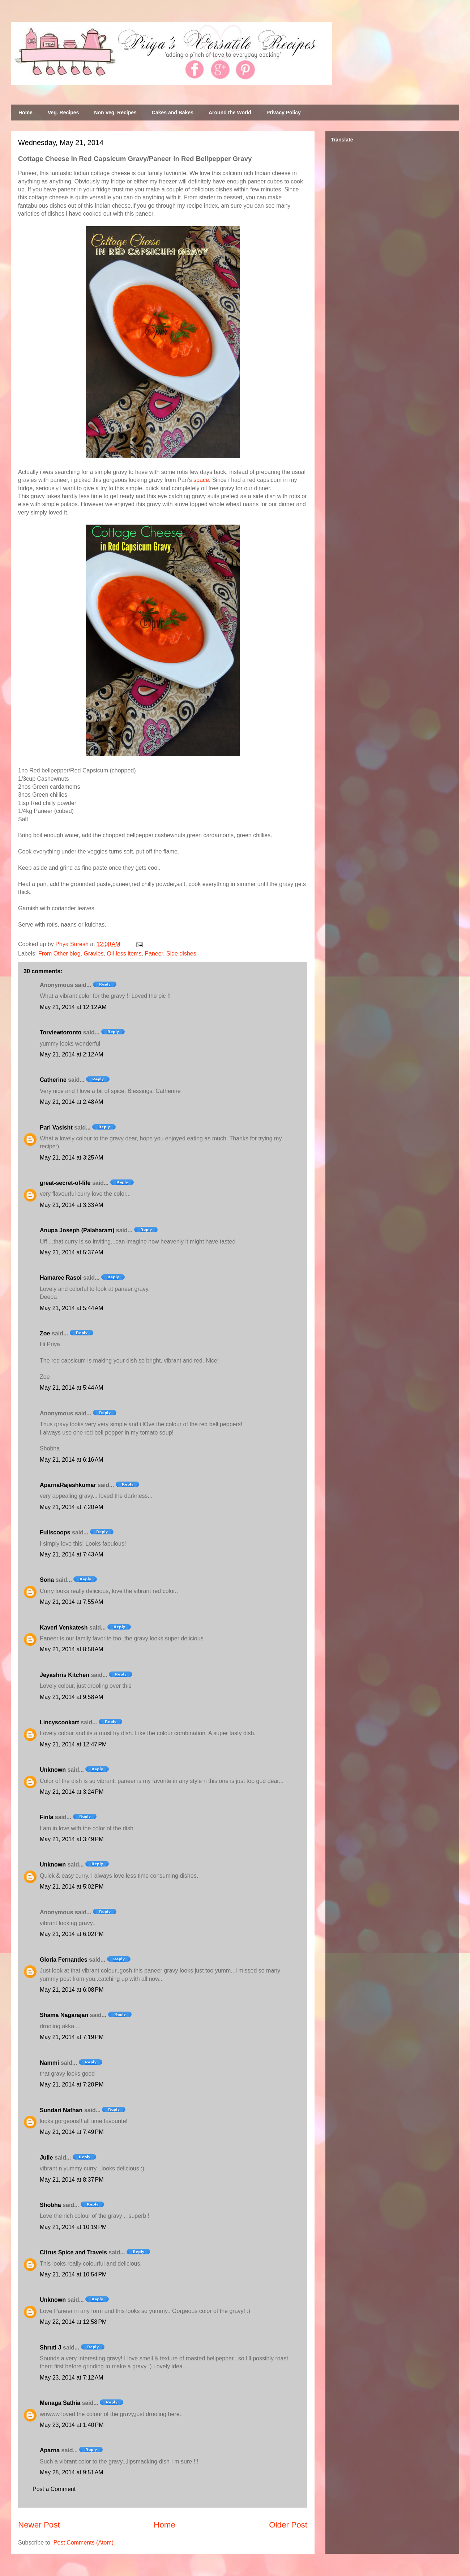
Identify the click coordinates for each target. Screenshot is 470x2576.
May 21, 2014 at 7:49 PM (72, 2132)
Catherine (53, 1080)
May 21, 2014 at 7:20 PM (72, 2084)
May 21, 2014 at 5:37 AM (71, 1252)
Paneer (154, 953)
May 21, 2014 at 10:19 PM (73, 2227)
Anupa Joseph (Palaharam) (77, 1230)
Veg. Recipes (63, 112)
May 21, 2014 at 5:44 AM (71, 1308)
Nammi (49, 2063)
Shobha (50, 2205)
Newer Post (39, 2524)
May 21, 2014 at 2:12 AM (71, 1054)
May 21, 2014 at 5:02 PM (72, 1887)
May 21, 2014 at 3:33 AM (71, 1205)
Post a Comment (54, 2489)
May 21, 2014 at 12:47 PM (73, 1744)
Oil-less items (124, 953)
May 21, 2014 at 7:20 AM (71, 1507)
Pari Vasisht (56, 1127)
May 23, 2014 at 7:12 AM (71, 2377)
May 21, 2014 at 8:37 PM (72, 2180)
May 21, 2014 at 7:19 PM (72, 2037)
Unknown (53, 1770)
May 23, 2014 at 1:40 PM (72, 2425)
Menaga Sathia (60, 2403)
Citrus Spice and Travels (73, 2252)
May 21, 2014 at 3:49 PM (72, 1839)
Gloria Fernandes (63, 1960)
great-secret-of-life (65, 1183)
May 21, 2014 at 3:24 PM (72, 1792)
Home (25, 112)
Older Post (288, 2524)
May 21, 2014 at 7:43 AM (71, 1554)
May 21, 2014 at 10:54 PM (73, 2274)
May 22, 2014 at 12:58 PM (73, 2322)
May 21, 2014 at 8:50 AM (71, 1649)
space (201, 480)
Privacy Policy (283, 112)
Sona (47, 1580)
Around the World (230, 112)
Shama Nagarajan (64, 2015)
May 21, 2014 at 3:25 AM (71, 1157)
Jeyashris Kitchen (64, 1675)
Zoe (45, 1333)
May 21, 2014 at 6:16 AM (71, 1460)
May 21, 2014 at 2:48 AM (71, 1102)
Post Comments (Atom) (84, 2542)
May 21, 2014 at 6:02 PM (72, 1934)
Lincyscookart (59, 1722)
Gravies (93, 953)
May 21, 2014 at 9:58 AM (71, 1697)
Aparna (50, 2450)
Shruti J (50, 2347)
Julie (46, 2158)
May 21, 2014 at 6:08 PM (72, 1990)
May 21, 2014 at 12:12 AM (73, 1007)
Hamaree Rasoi (61, 1278)
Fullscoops (55, 1532)
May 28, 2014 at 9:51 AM (71, 2472)
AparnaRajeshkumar (68, 1485)
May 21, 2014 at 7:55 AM (71, 1602)
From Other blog (59, 953)
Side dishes (181, 953)
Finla (46, 1817)
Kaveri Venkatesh (64, 1627)
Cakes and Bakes (172, 112)
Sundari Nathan (61, 2110)
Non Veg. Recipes (115, 112)
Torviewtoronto (60, 1032)
